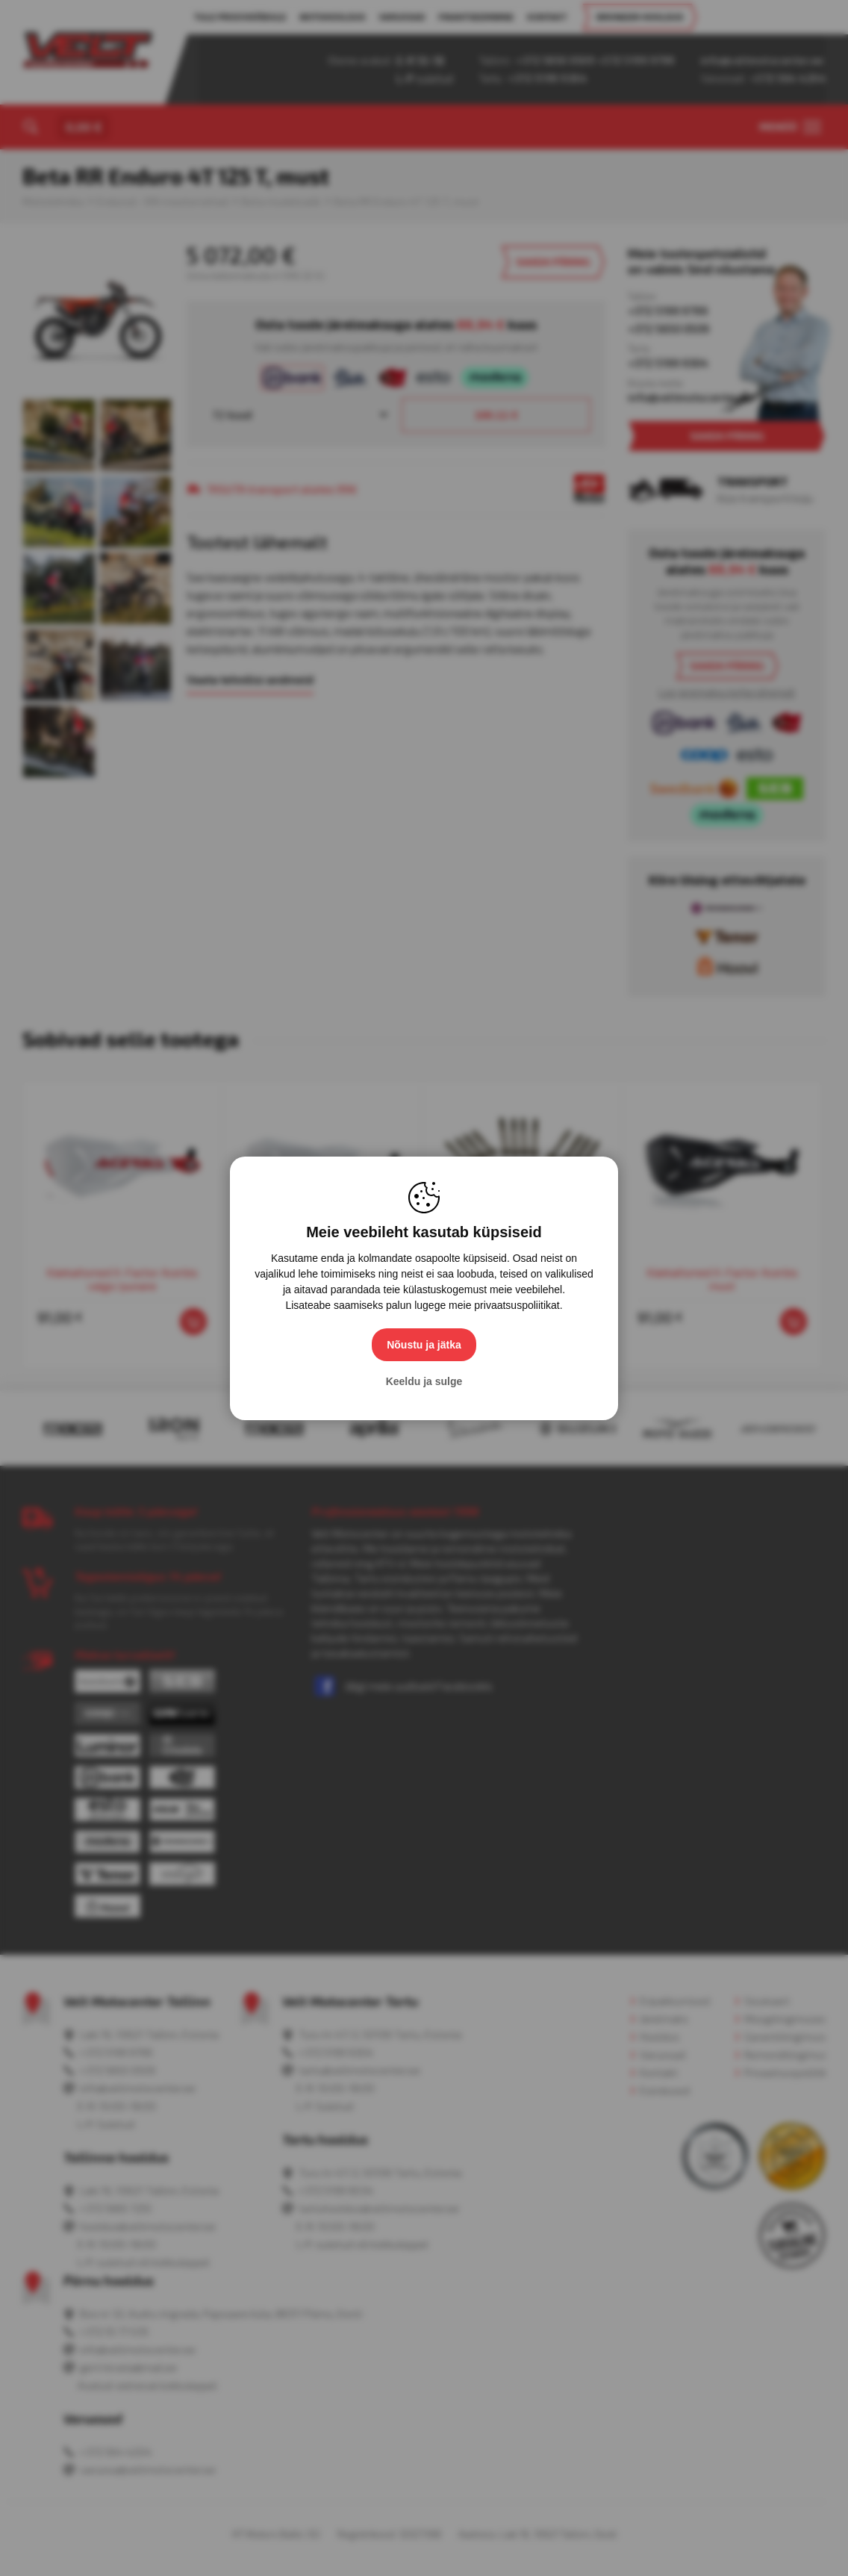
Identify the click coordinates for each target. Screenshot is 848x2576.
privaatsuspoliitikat (516, 1305)
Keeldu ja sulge (424, 1381)
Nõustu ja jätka (424, 1345)
